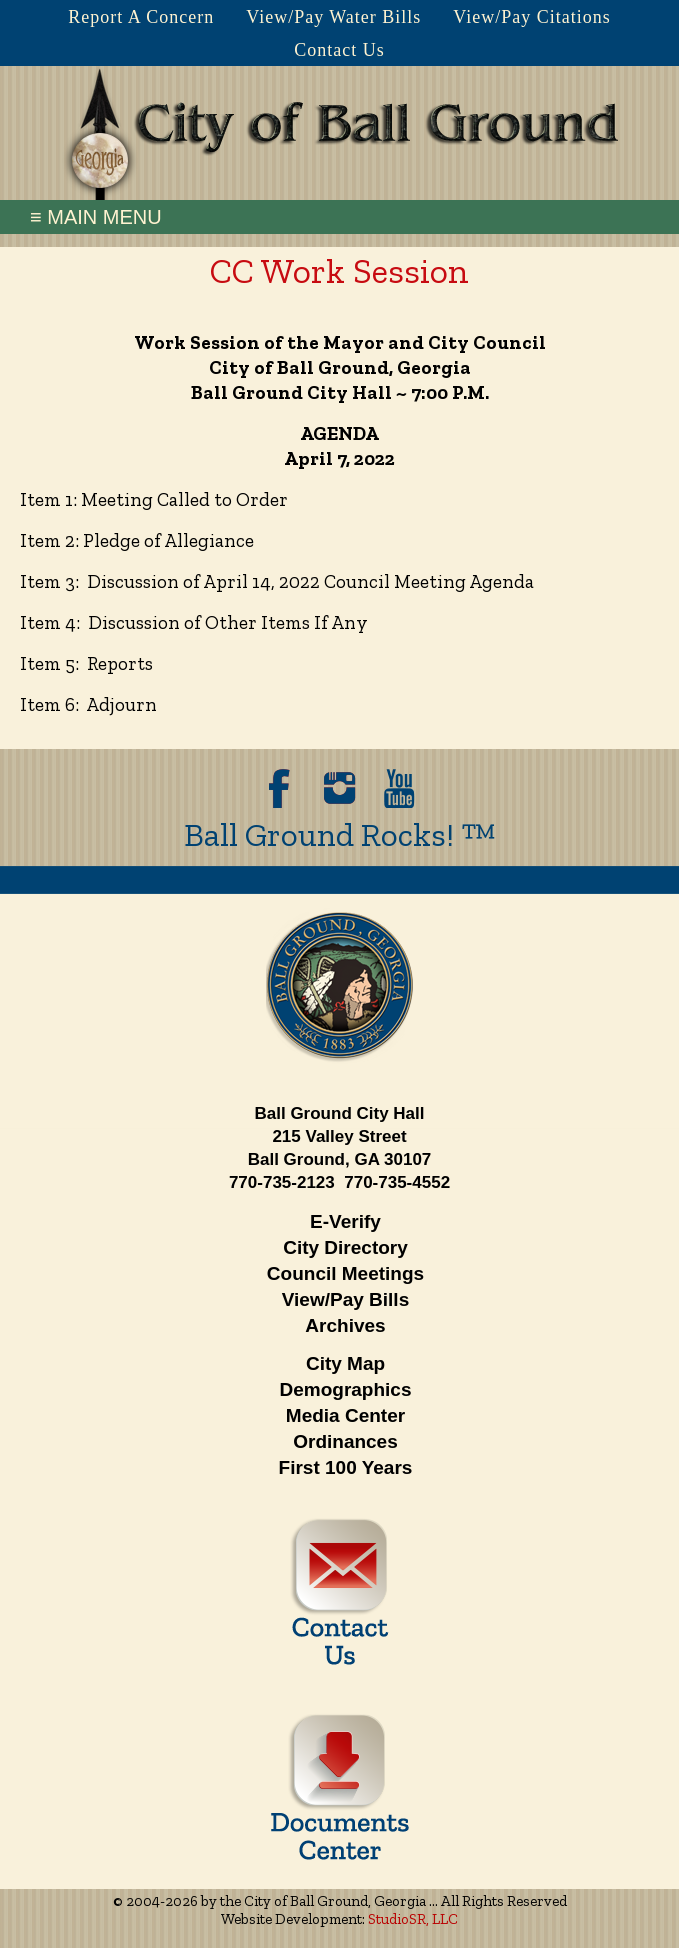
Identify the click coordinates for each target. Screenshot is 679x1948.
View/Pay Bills (345, 1299)
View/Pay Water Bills (333, 17)
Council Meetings (345, 1273)
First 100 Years (346, 1467)
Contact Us (339, 50)
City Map (345, 1363)
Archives (345, 1325)
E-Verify (345, 1221)
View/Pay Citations (531, 17)
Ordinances (345, 1441)
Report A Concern (141, 17)
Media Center (345, 1415)
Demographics (346, 1389)
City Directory (345, 1247)
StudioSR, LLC (413, 1919)
